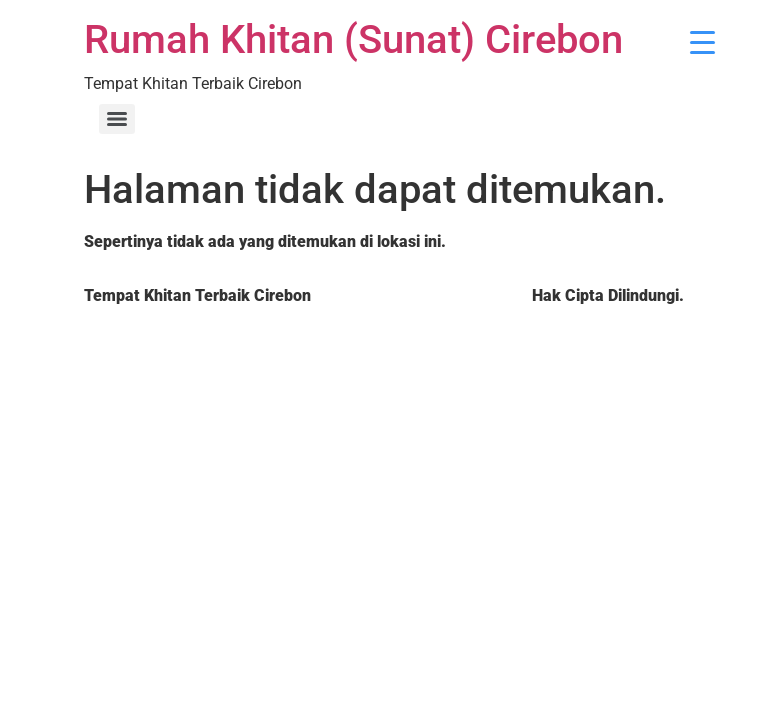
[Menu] (117, 119)
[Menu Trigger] (702, 42)
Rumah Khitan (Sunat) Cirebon (353, 39)
